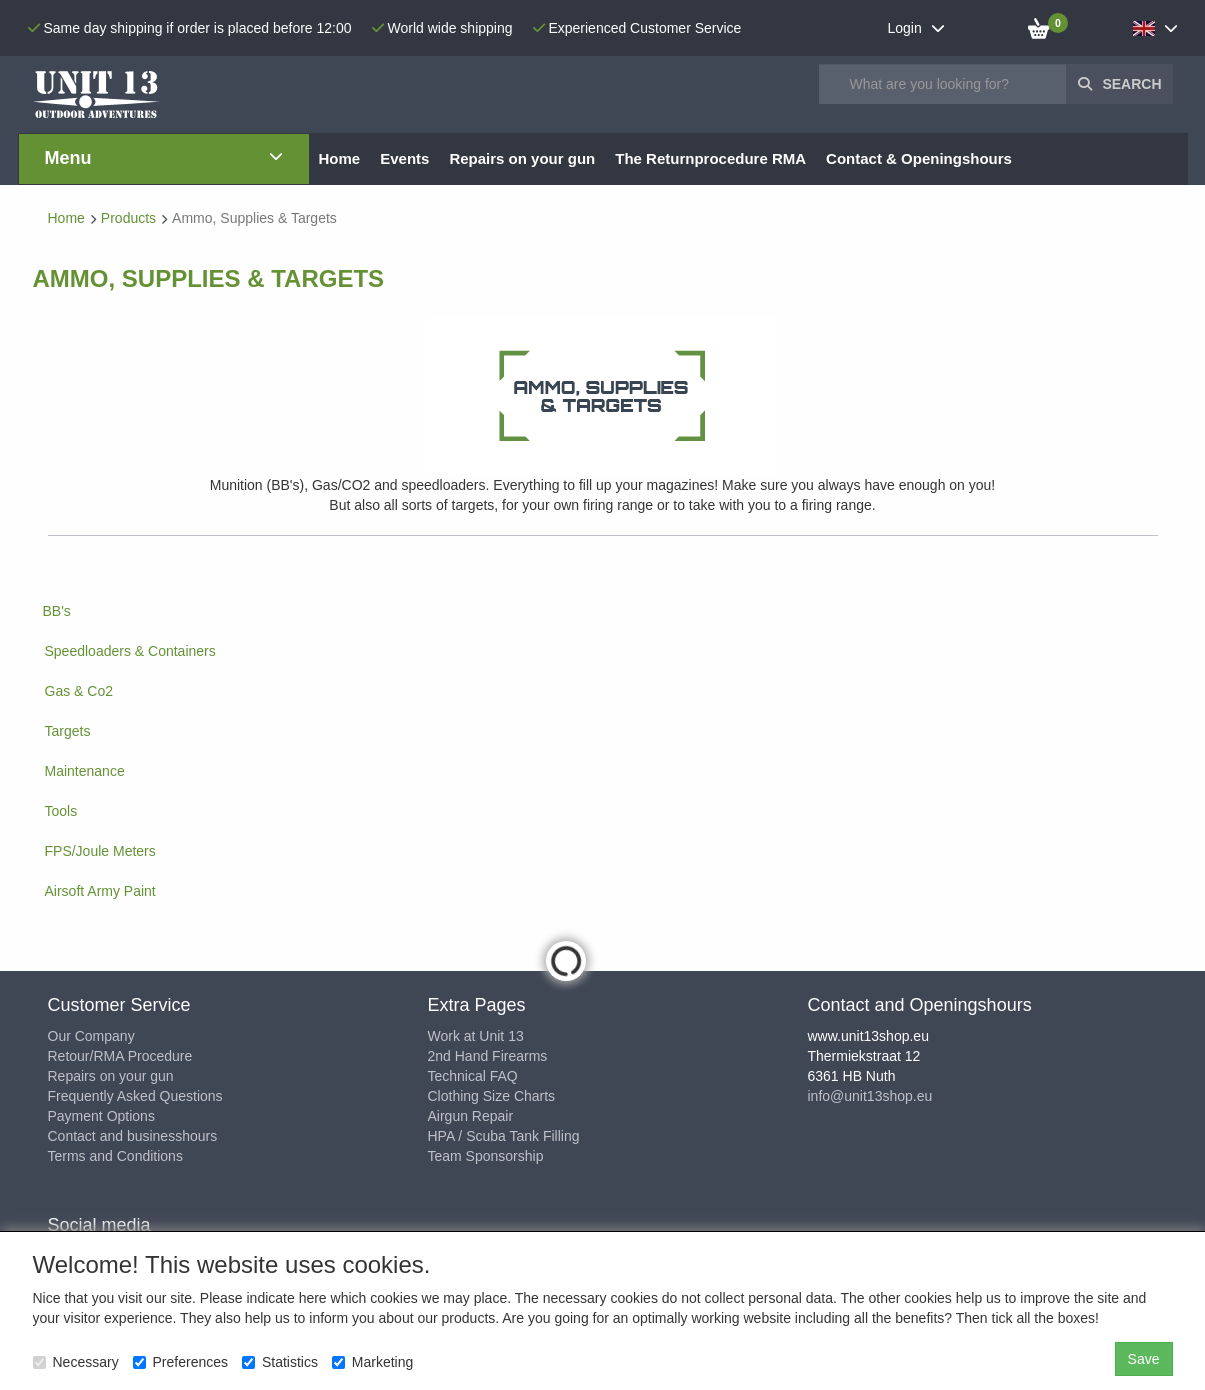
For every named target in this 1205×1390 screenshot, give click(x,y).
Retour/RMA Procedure (120, 1056)
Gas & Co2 (79, 691)
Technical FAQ (473, 1076)
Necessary (76, 1362)
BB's (57, 611)
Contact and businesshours (133, 1136)
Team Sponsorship (486, 1156)
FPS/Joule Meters (100, 851)
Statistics (280, 1362)
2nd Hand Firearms (488, 1056)
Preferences (180, 1362)
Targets (68, 731)
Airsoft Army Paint (100, 891)
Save (1144, 1359)
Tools (61, 811)
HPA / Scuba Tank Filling (504, 1136)
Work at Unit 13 (476, 1036)
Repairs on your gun (111, 1076)
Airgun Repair (471, 1116)
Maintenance (85, 771)
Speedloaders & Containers (130, 651)
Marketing (372, 1362)
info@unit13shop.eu (870, 1096)
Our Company (91, 1036)
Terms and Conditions (115, 1156)
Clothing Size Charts (492, 1096)
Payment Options (101, 1116)
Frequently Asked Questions (135, 1096)
